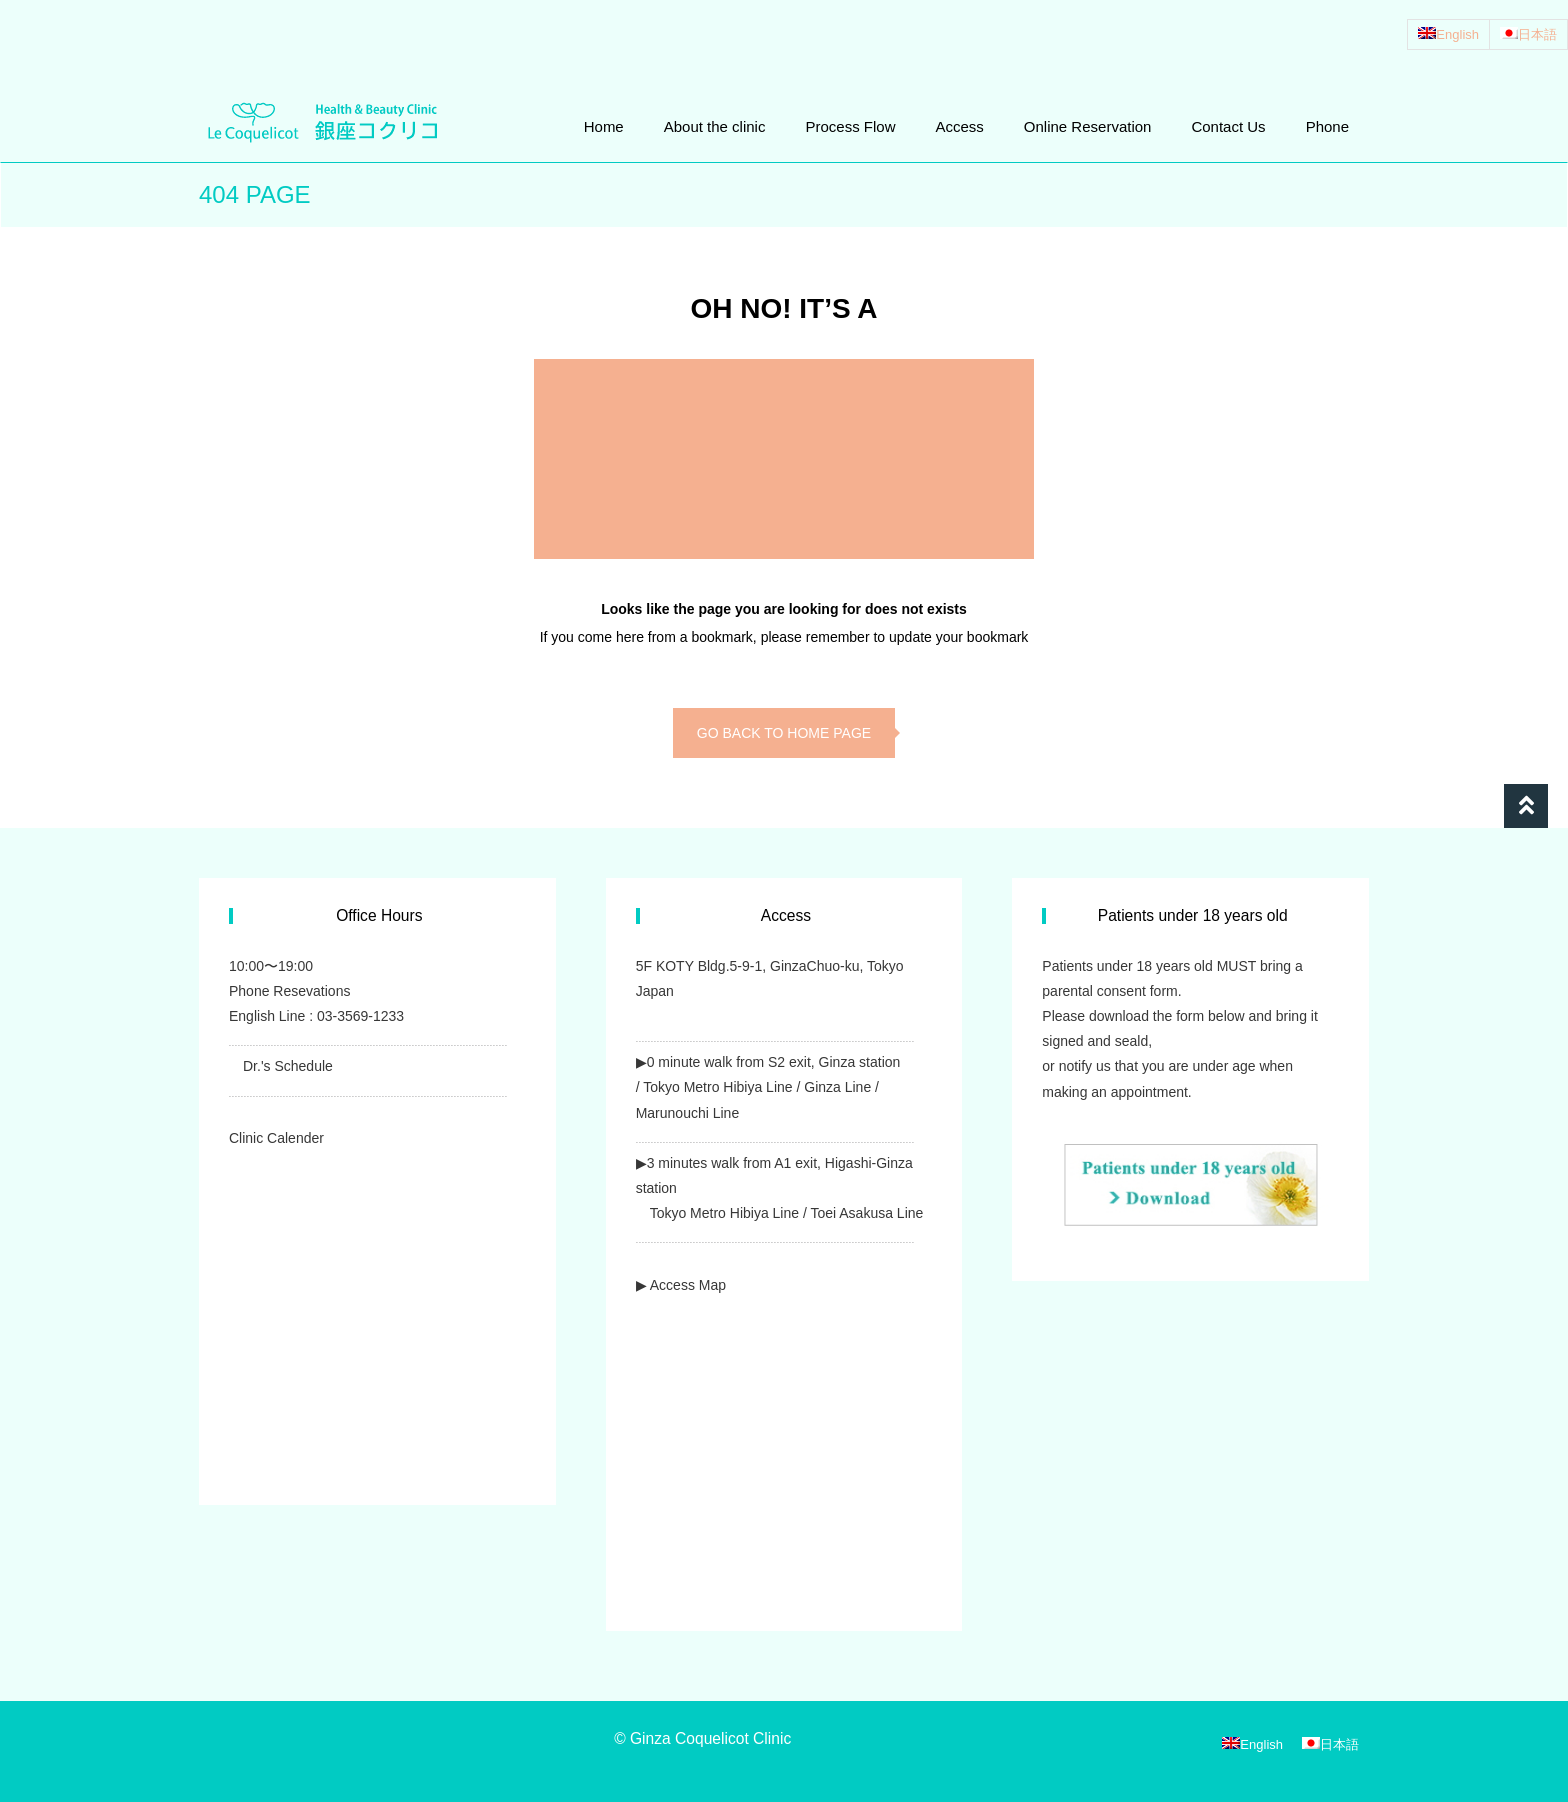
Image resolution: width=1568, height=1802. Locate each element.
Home (604, 126)
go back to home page (784, 733)
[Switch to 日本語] (1528, 34)
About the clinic (715, 126)
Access (959, 126)
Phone (1327, 126)
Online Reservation (1088, 126)
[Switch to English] (1448, 34)
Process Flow (850, 126)
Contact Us (1228, 126)
